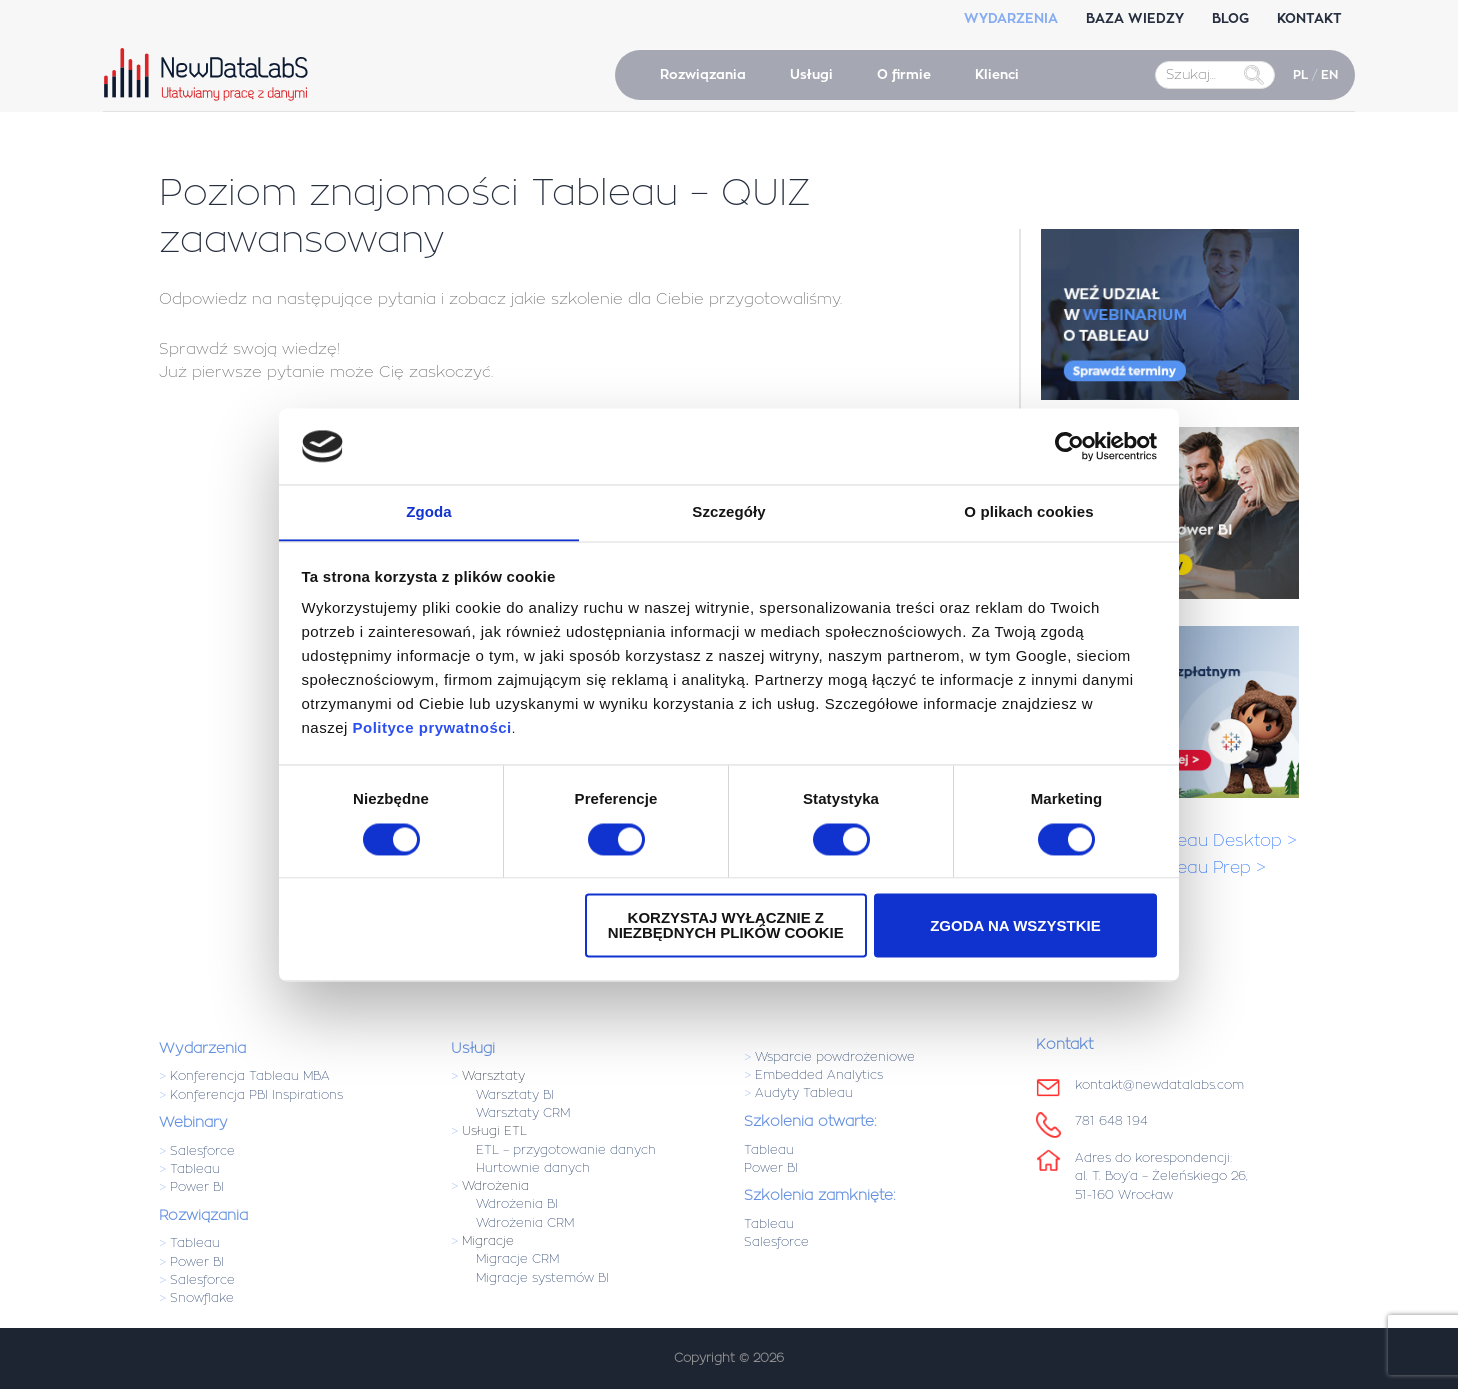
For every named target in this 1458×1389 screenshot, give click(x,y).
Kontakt (1064, 1044)
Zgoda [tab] (429, 511)
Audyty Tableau (804, 1093)
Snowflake (202, 1298)
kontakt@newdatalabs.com (1159, 1085)
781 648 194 (1111, 1121)
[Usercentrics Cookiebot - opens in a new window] (1069, 446)
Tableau (195, 1169)
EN (1329, 75)
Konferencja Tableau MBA (250, 1076)
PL (1300, 75)
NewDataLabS (210, 74)
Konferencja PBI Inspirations (256, 1095)
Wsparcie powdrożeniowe (835, 1057)
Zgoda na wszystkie (1015, 926)
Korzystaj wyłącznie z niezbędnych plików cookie (726, 926)
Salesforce (202, 1151)
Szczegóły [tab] (728, 511)
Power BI (197, 1187)
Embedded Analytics (819, 1075)
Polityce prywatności (432, 728)
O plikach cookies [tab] (1028, 511)
